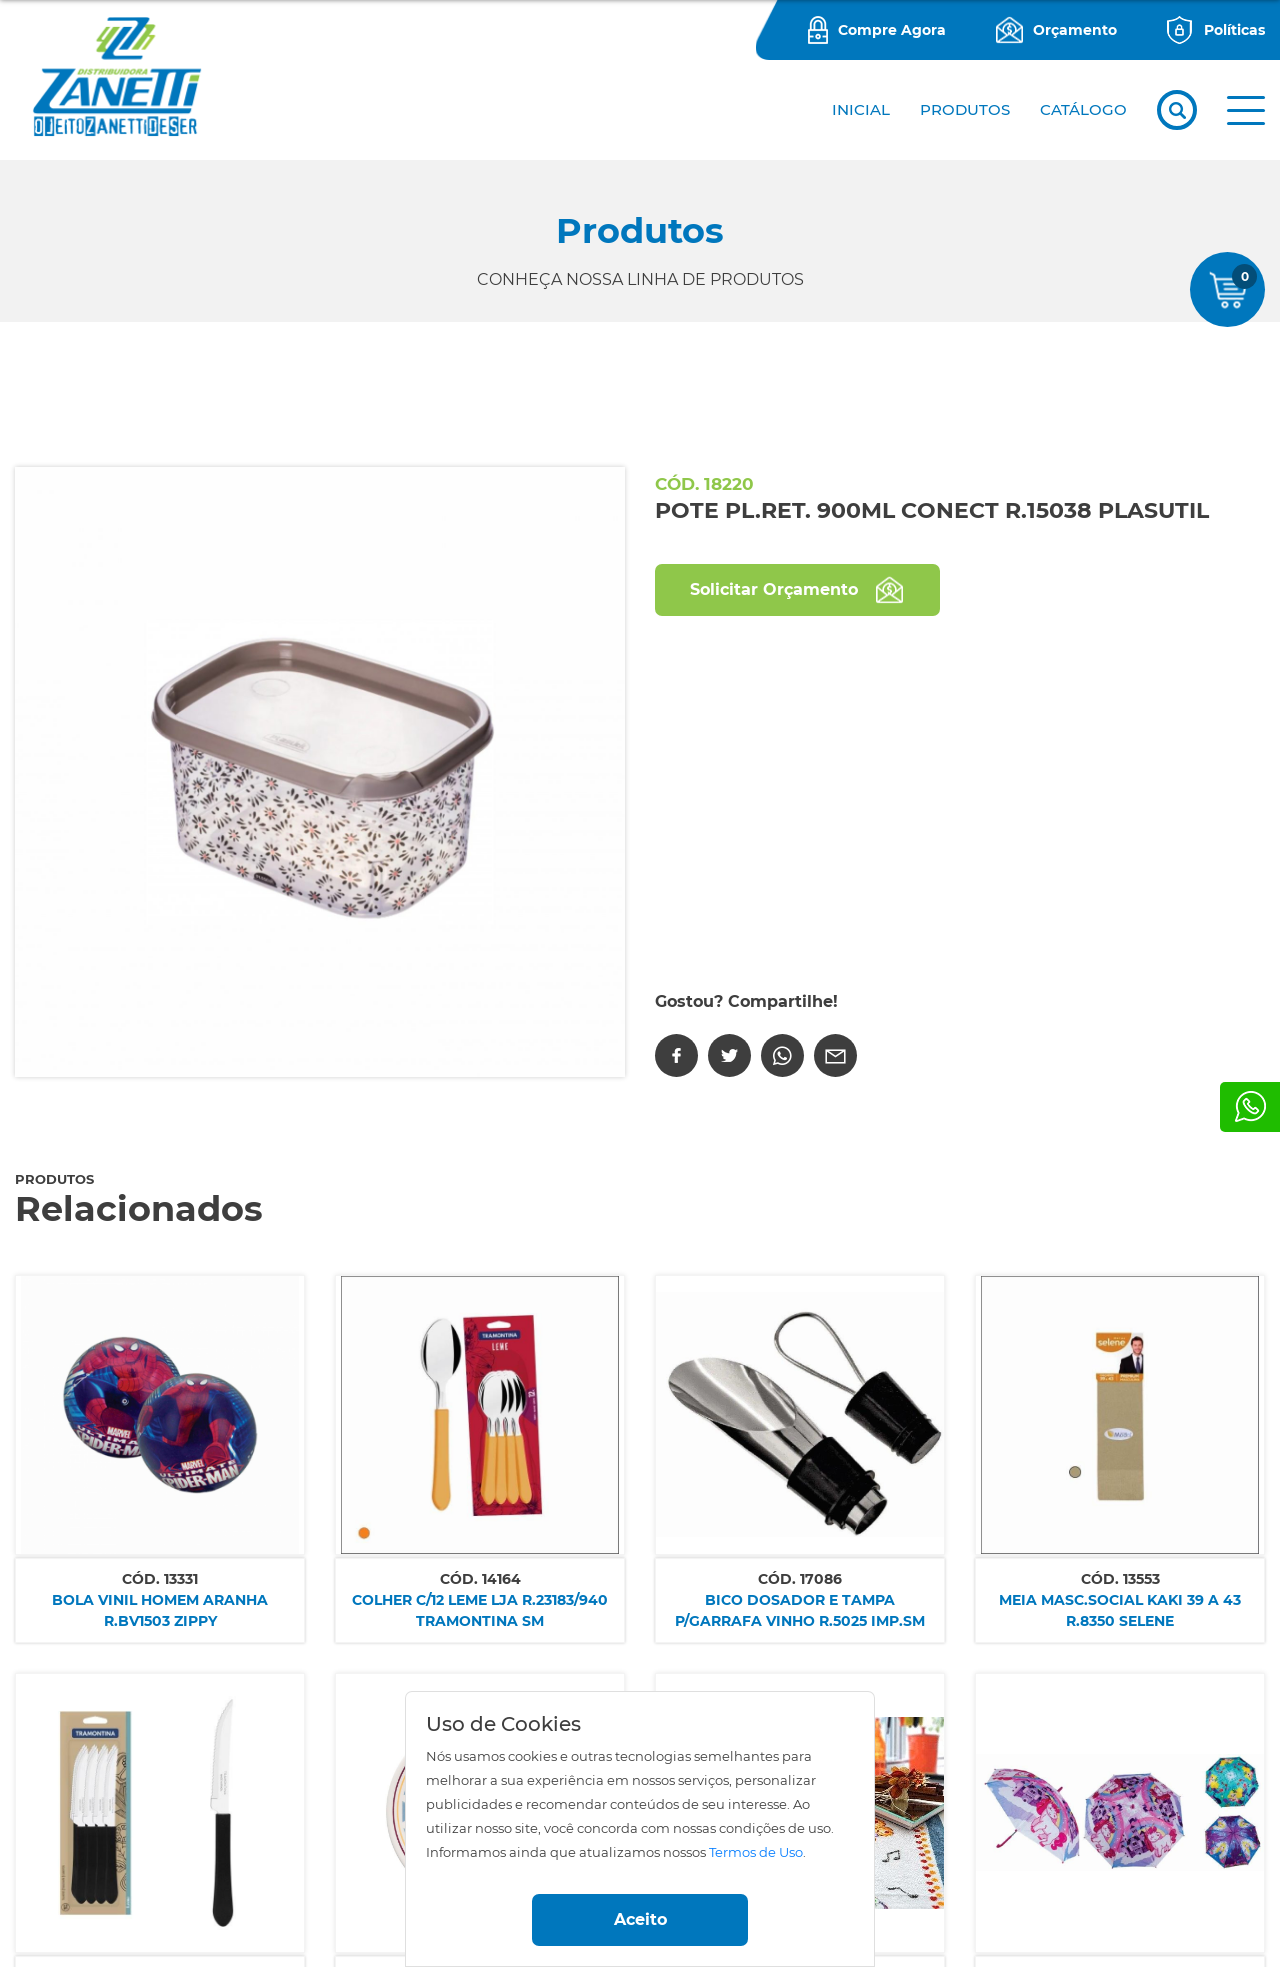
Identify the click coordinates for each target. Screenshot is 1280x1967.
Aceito (640, 1919)
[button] (1246, 110)
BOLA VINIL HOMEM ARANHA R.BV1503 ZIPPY (160, 1610)
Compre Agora (892, 30)
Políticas (1234, 30)
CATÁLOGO (1083, 109)
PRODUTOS (965, 109)
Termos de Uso (756, 1852)
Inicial (861, 109)
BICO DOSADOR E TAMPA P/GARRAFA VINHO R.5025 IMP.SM (800, 1610)
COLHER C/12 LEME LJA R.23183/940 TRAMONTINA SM (480, 1610)
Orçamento (1075, 30)
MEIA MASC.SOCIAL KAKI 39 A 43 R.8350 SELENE (1120, 1610)
